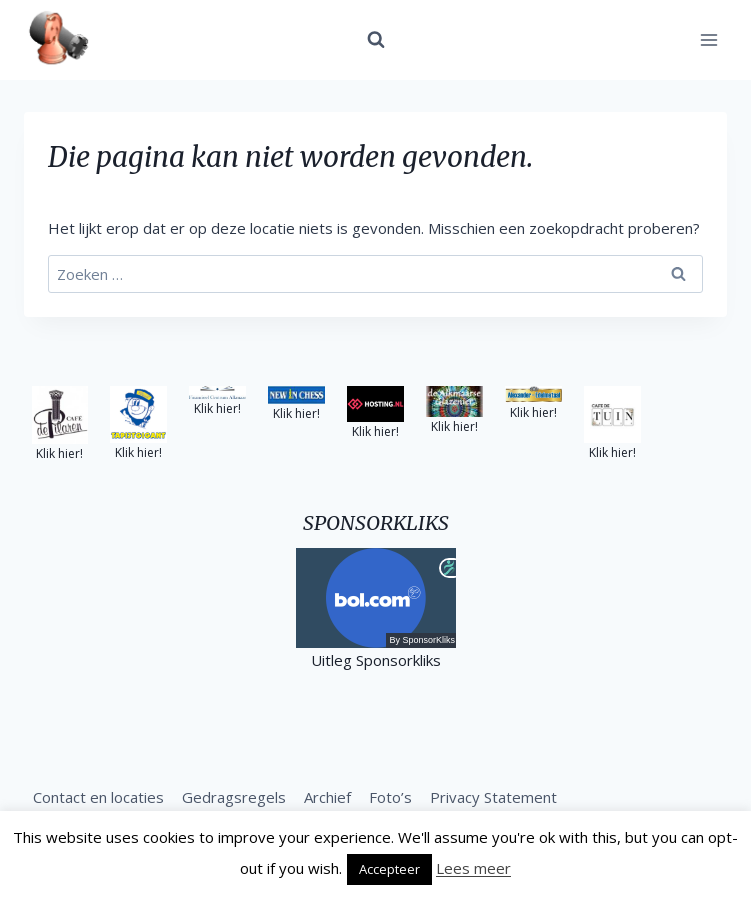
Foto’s (390, 797)
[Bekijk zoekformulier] (376, 40)
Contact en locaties (98, 797)
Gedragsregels (234, 797)
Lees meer (473, 868)
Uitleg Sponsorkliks (376, 660)
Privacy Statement (493, 797)
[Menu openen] (708, 39)
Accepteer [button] (389, 869)
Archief (327, 797)
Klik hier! (59, 453)
